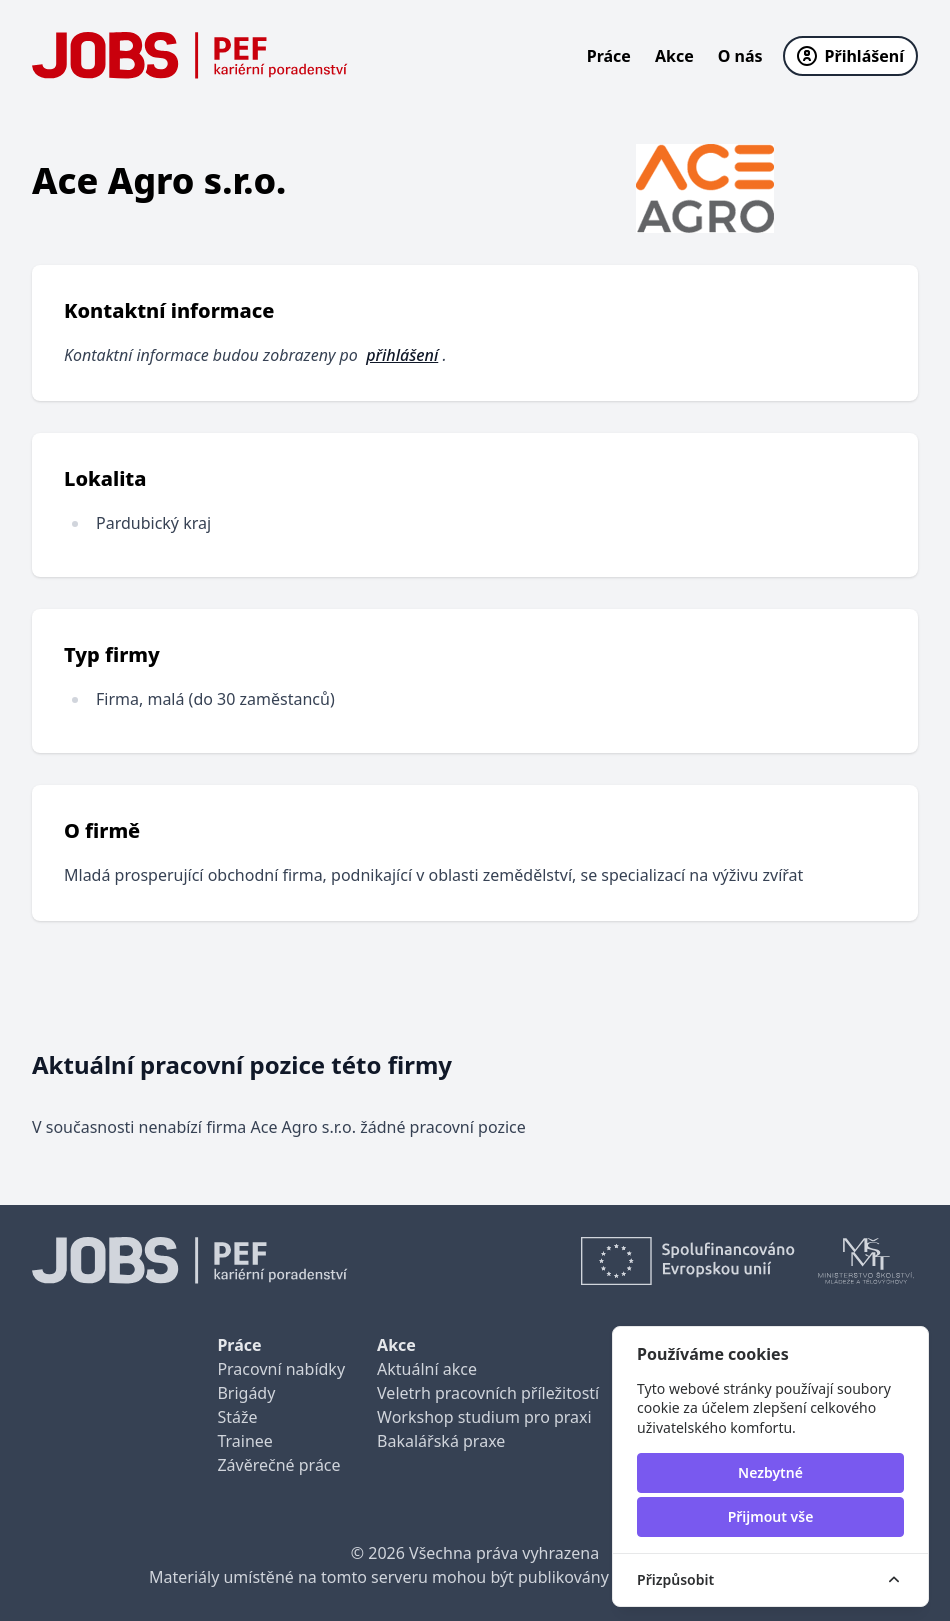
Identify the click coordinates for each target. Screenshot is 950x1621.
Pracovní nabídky (281, 1369)
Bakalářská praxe (441, 1441)
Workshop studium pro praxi (484, 1417)
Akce (674, 56)
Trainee (244, 1441)
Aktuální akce (427, 1369)
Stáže (237, 1417)
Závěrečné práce (278, 1465)
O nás (740, 56)
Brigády (246, 1393)
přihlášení (402, 355)
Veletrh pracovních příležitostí (488, 1393)
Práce (609, 56)
